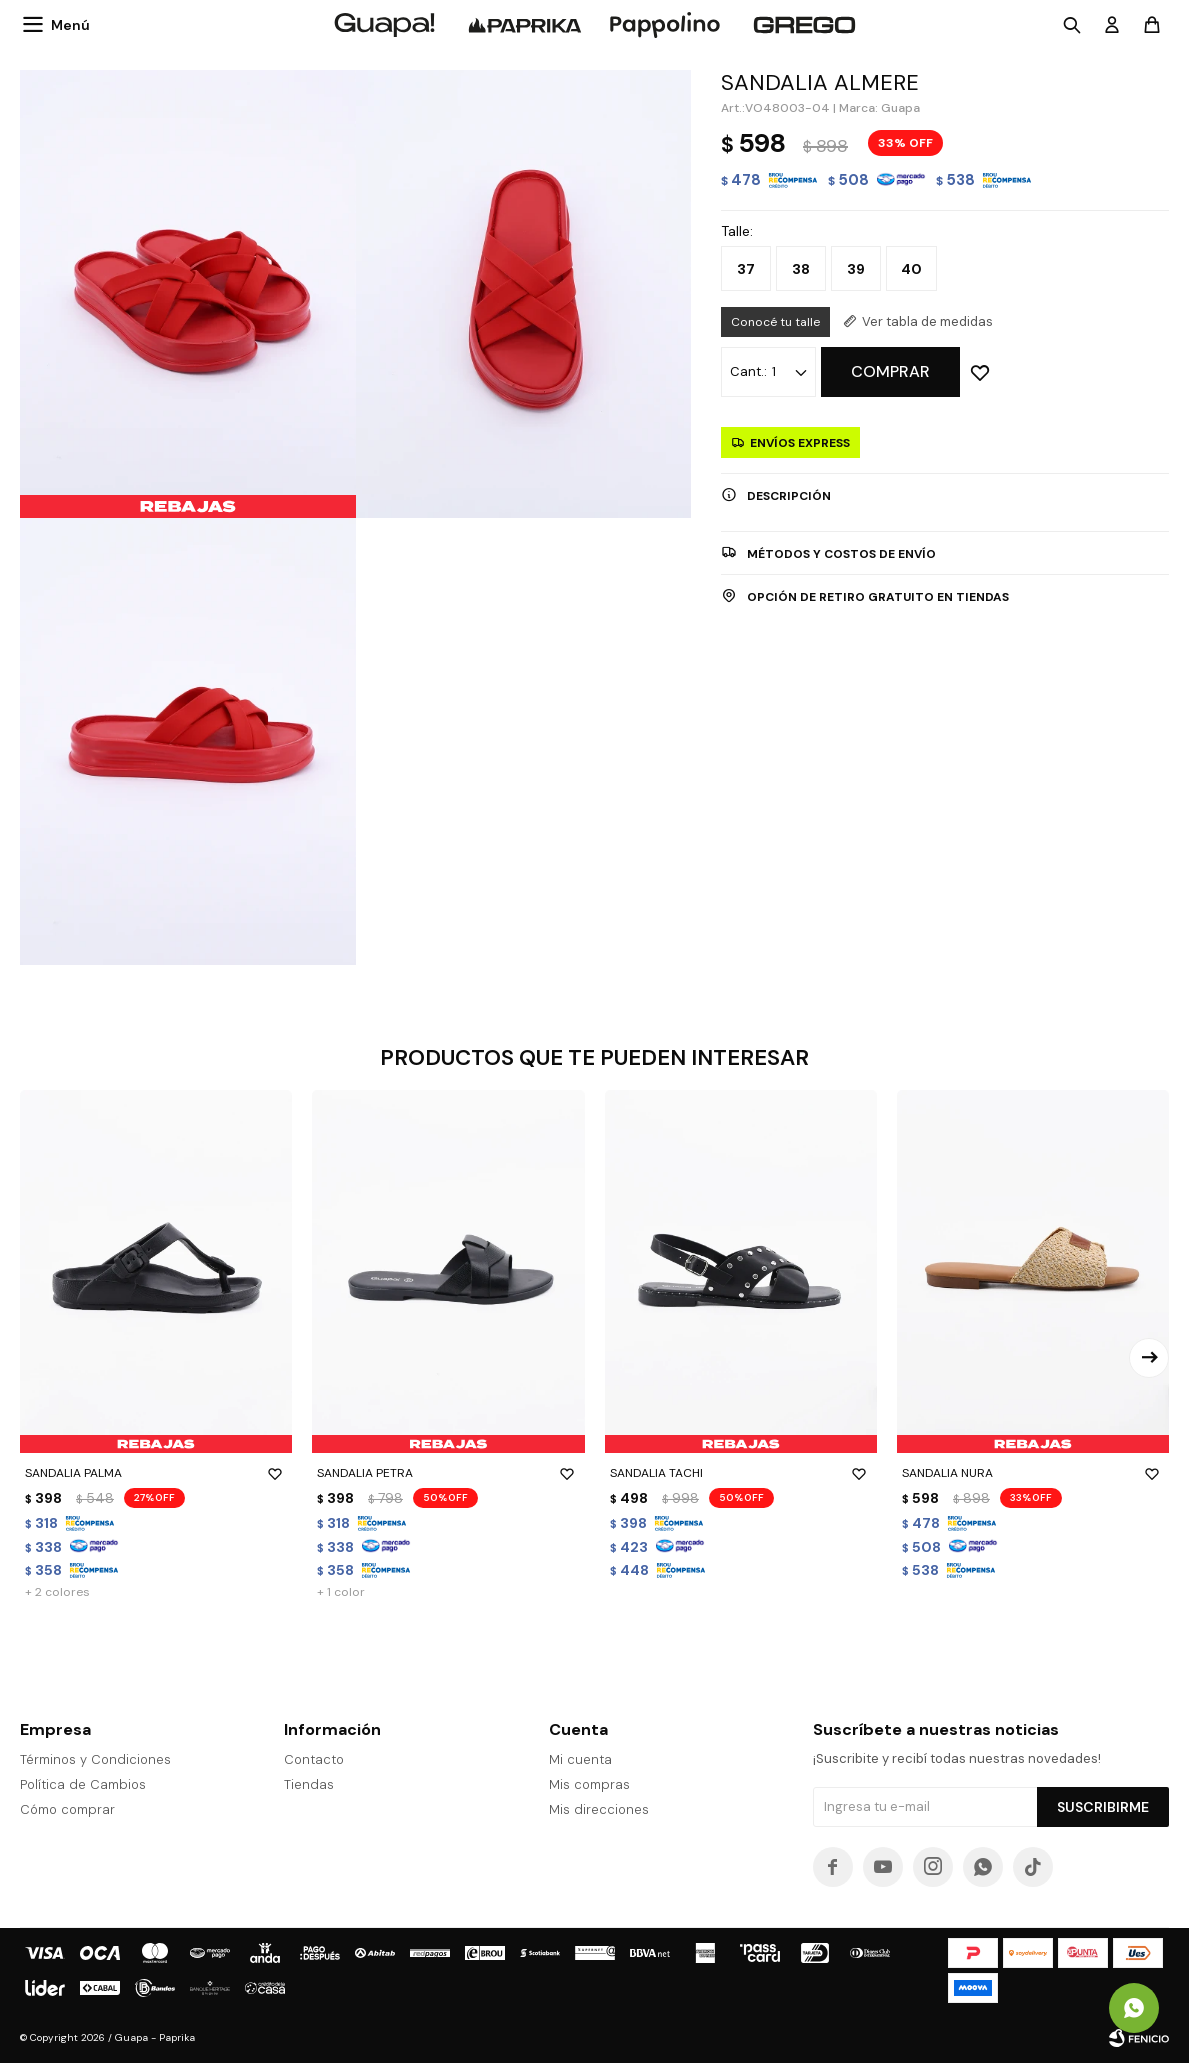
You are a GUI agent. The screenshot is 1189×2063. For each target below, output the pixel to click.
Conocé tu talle (775, 322)
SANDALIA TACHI (741, 1473)
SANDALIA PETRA (448, 1473)
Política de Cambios (83, 1784)
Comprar (890, 371)
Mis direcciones (599, 1809)
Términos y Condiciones (95, 1759)
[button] (1149, 1358)
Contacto (314, 1759)
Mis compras (589, 1784)
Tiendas (309, 1784)
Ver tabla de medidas (927, 321)
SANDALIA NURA (1033, 1473)
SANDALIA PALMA (156, 1473)
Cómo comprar (67, 1809)
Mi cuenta (580, 1759)
